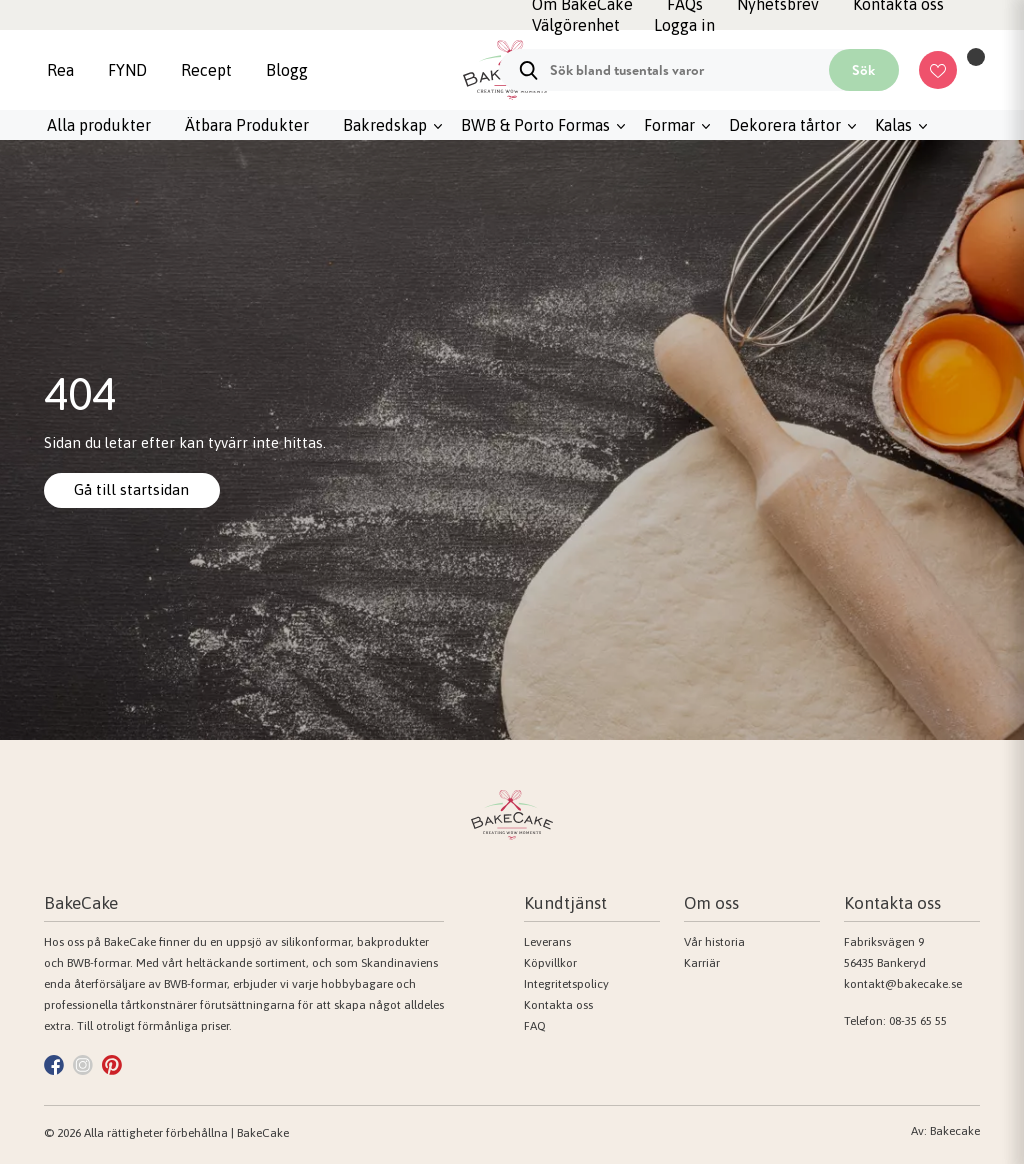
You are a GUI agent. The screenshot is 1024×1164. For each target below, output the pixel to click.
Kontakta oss (558, 1005)
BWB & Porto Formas (535, 125)
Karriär (702, 963)
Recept (206, 70)
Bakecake (955, 1131)
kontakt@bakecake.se (903, 984)
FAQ (535, 1026)
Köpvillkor (550, 963)
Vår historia (714, 942)
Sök (863, 70)
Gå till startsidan (134, 490)
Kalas (893, 125)
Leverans (547, 942)
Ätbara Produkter (247, 125)
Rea (60, 70)
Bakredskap (385, 125)
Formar (669, 125)
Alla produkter (99, 125)
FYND (127, 70)
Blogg (287, 70)
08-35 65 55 (918, 1021)
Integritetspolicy (566, 984)
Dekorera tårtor (785, 125)
